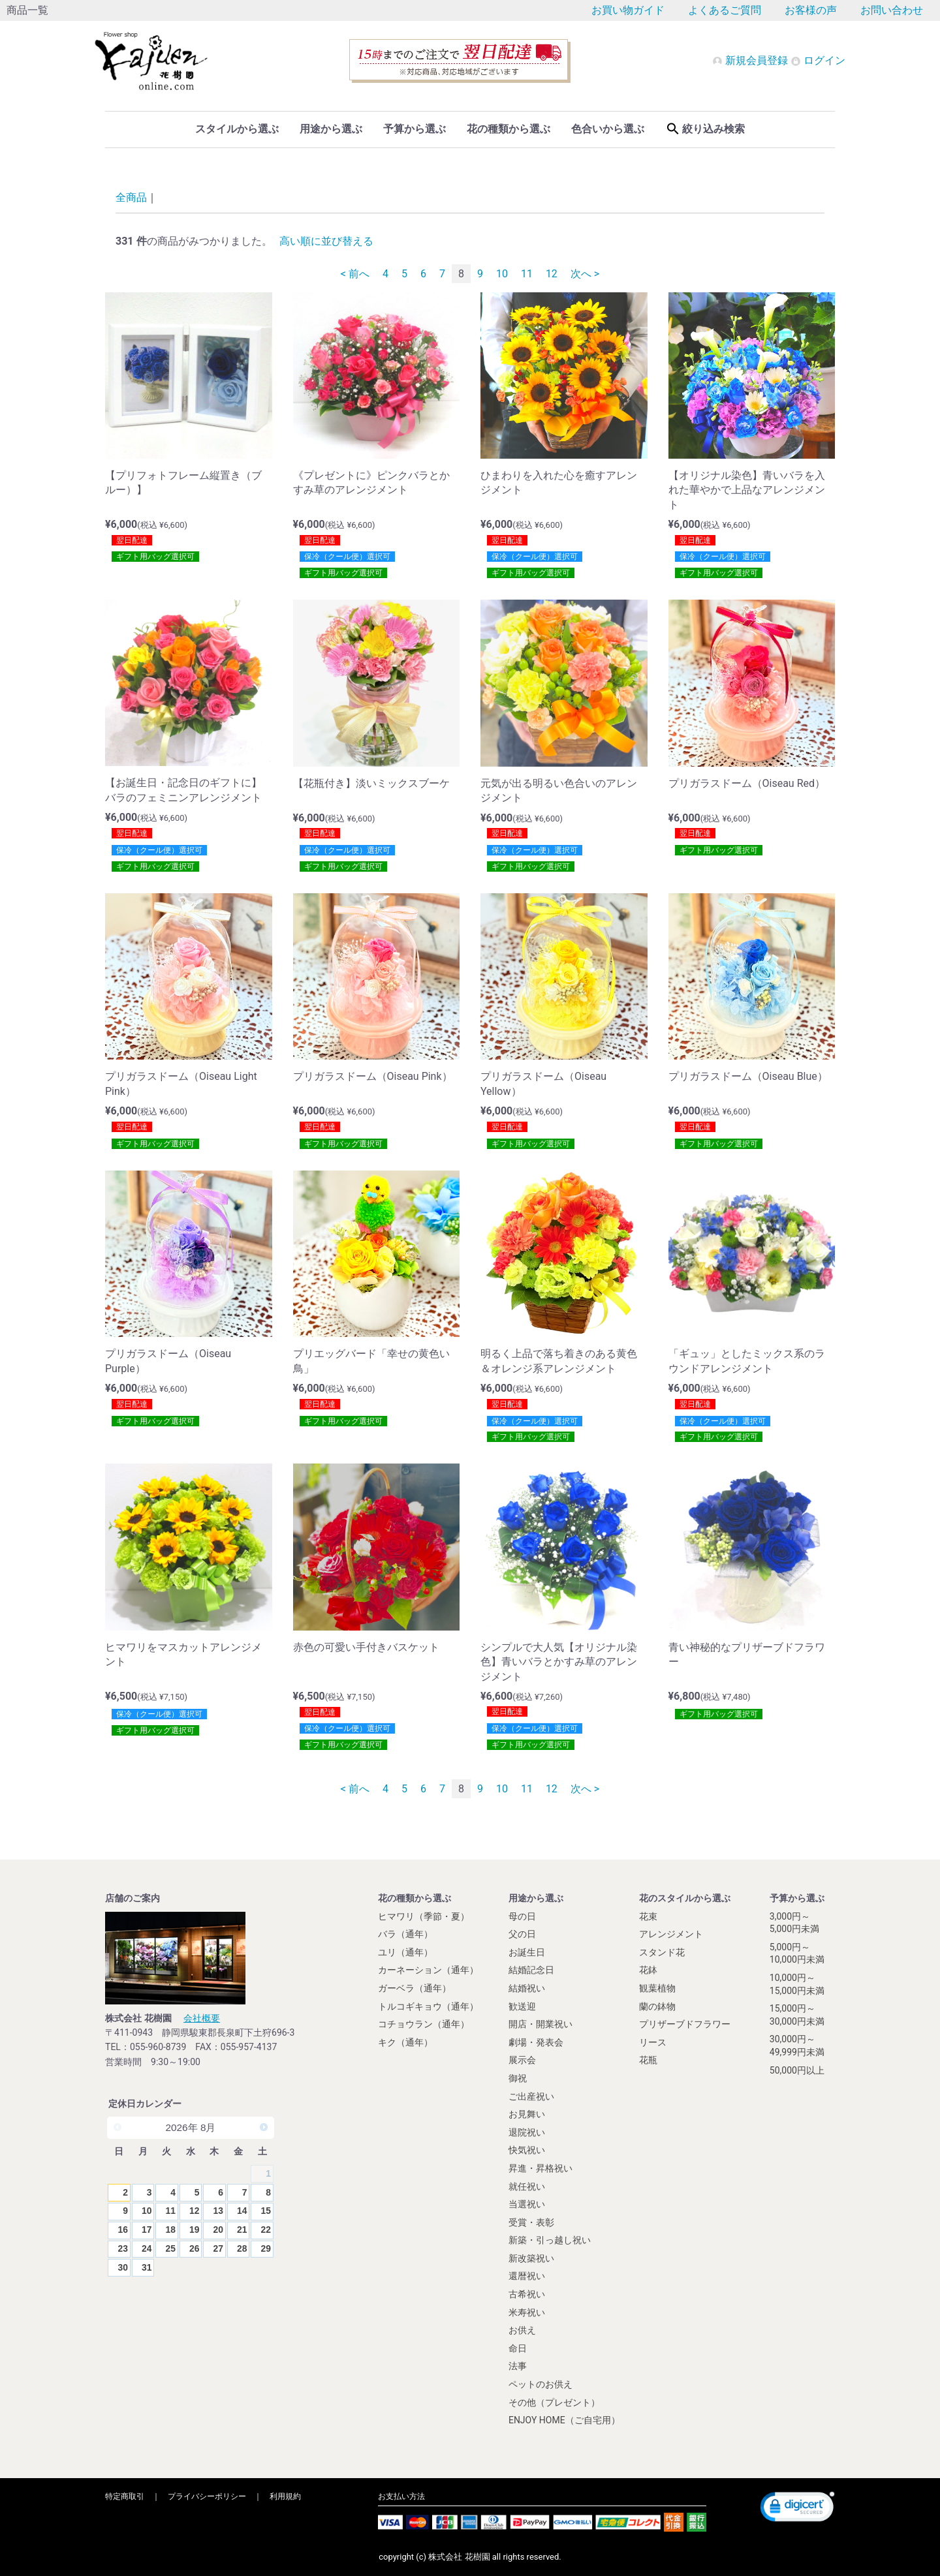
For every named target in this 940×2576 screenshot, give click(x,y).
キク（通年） (405, 2041)
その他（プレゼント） (554, 2402)
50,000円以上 (797, 2069)
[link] (797, 2508)
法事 (518, 2366)
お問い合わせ (891, 10)
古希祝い (527, 2293)
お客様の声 (811, 10)
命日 (518, 2347)
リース (652, 2041)
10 (502, 274)
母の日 (522, 1915)
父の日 (522, 1934)
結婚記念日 (531, 1970)
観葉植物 (657, 1987)
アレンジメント (671, 1934)
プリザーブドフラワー (684, 2023)
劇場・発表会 (536, 2041)
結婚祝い (527, 1987)
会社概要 (201, 2017)
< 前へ (355, 274)
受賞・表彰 (531, 2221)
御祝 (518, 2077)
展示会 (522, 2060)
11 (527, 274)
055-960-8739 (158, 2047)
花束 (648, 1915)
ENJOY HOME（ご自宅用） (564, 2420)
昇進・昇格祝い (540, 2167)
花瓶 (648, 2060)
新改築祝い (531, 2257)
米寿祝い (527, 2312)
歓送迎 (522, 2006)
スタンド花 (662, 1951)
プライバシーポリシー (207, 2495)
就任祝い (527, 2186)
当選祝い (527, 2203)
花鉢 (648, 1970)
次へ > (585, 274)
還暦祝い (527, 2276)
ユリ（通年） (405, 1951)
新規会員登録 (751, 60)
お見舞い (527, 2113)
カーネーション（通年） (428, 1970)
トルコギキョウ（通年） (428, 2006)
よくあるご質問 (724, 10)
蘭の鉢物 (657, 2006)
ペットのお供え (540, 2383)
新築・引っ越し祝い (550, 2240)
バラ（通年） (405, 1934)
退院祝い (527, 2131)
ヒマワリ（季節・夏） (423, 1915)
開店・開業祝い (540, 2023)
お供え (522, 2330)
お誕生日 (527, 1951)
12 (551, 274)
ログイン (818, 60)
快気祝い (527, 2150)
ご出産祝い (531, 2096)
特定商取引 (124, 2495)
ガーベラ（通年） (414, 1987)
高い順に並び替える (326, 241)
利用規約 (285, 2495)
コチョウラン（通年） (423, 2023)
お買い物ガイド (628, 10)
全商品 (131, 197)
